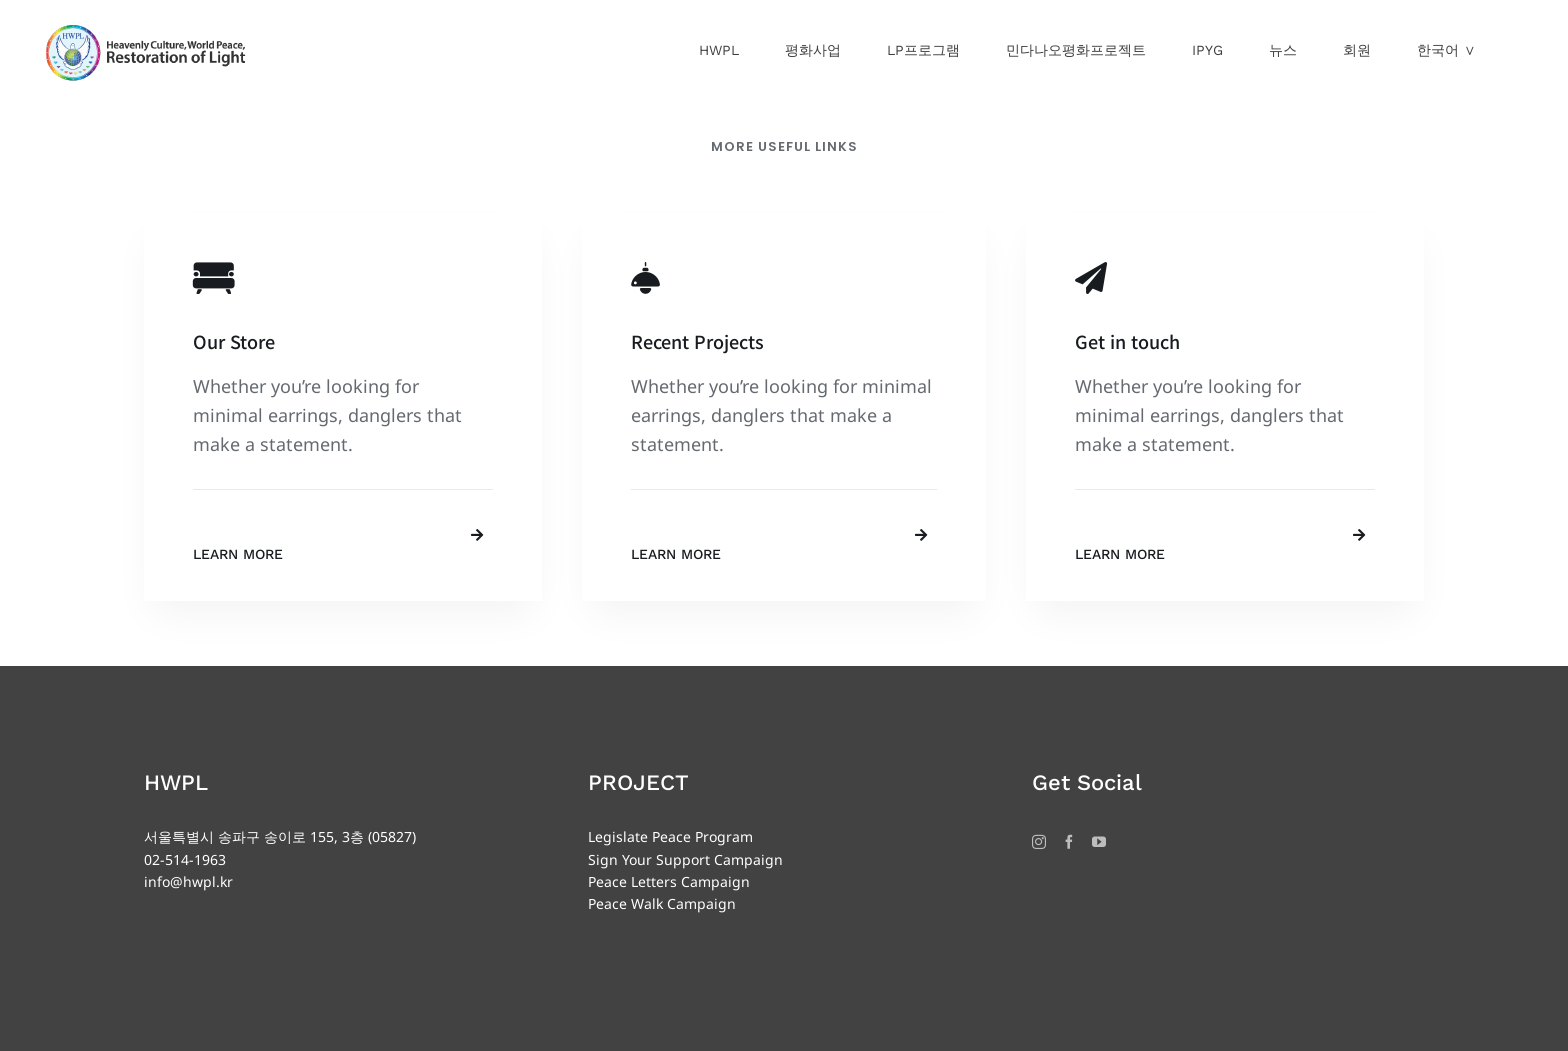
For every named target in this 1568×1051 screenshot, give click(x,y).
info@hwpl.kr (188, 881)
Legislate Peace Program (670, 836)
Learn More (238, 554)
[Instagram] (1039, 842)
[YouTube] (1099, 842)
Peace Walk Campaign (662, 903)
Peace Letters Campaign (669, 881)
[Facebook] (1069, 842)
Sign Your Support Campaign (685, 859)
